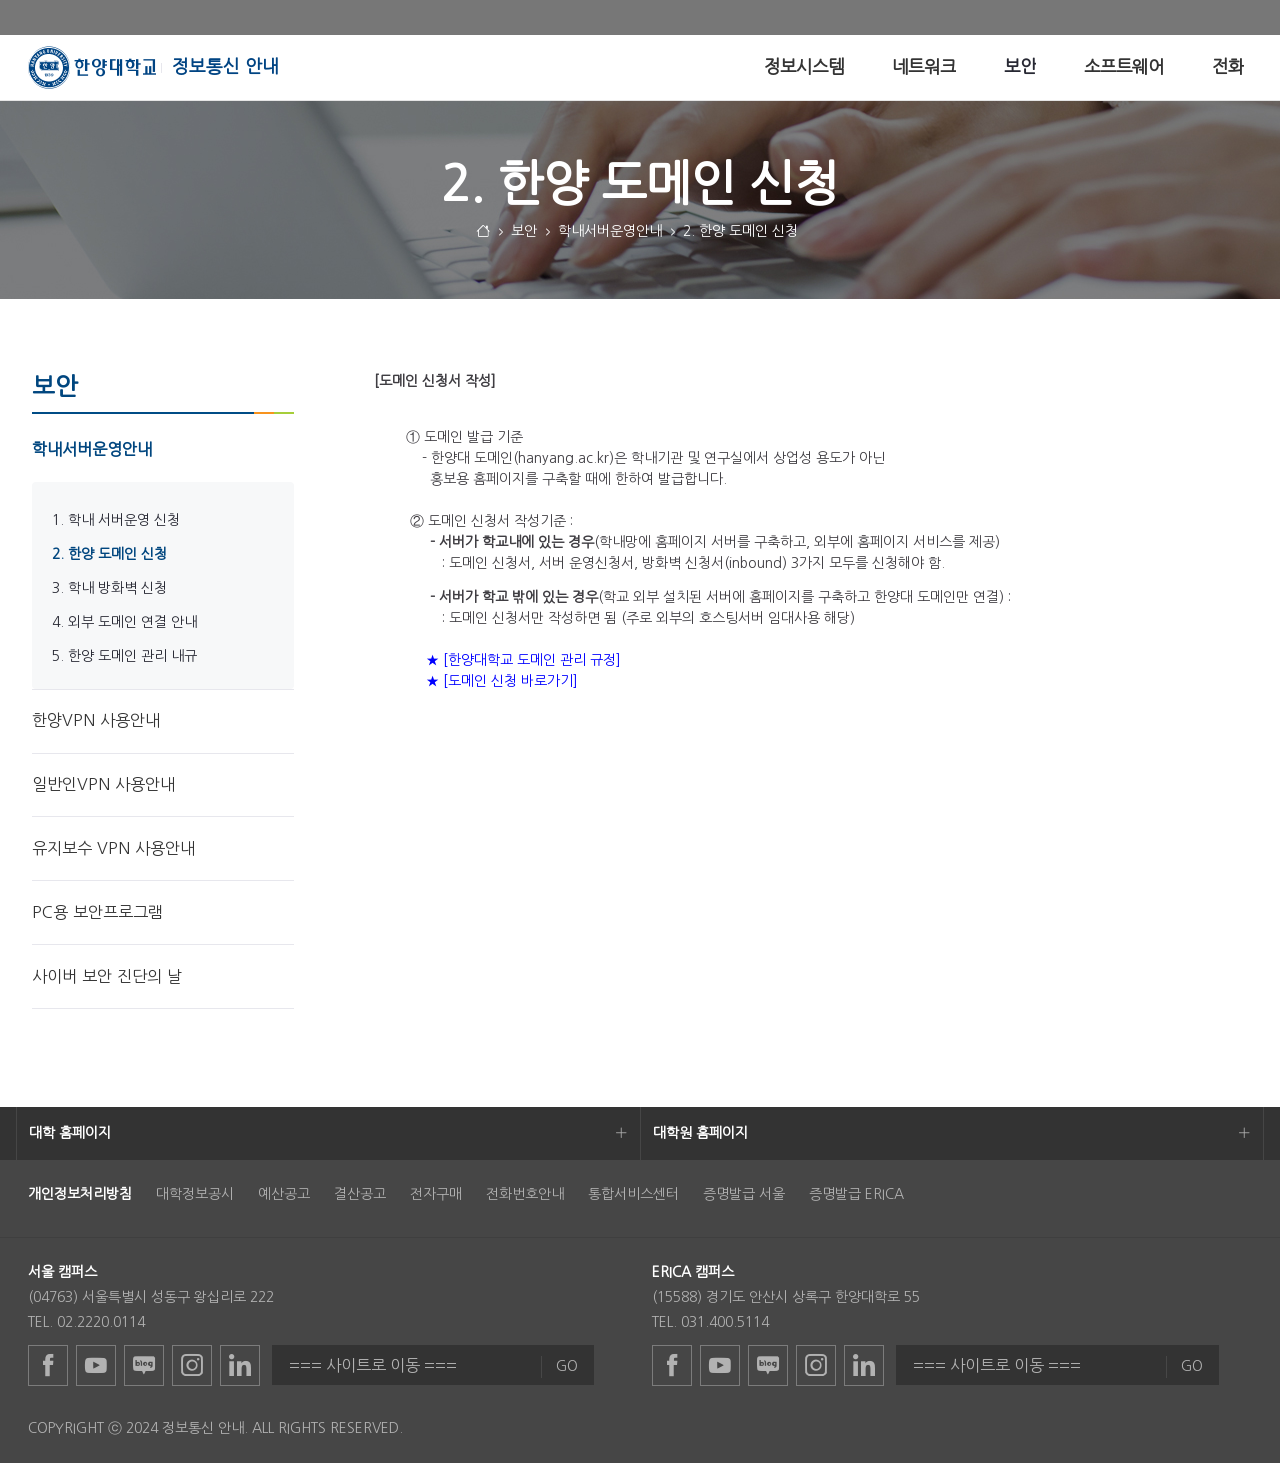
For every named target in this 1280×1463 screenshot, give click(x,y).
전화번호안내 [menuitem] (525, 1194)
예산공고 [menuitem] (284, 1194)
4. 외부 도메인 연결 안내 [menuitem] (124, 622)
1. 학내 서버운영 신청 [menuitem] (116, 520)
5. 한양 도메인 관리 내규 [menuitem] (124, 656)
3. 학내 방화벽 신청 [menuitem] (109, 588)
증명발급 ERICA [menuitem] (856, 1194)
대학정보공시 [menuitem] (195, 1194)
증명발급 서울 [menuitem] (744, 1194)
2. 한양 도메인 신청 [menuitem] (109, 554)
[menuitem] (804, 67)
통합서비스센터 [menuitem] (633, 1194)
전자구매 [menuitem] (436, 1194)
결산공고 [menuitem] (360, 1194)
